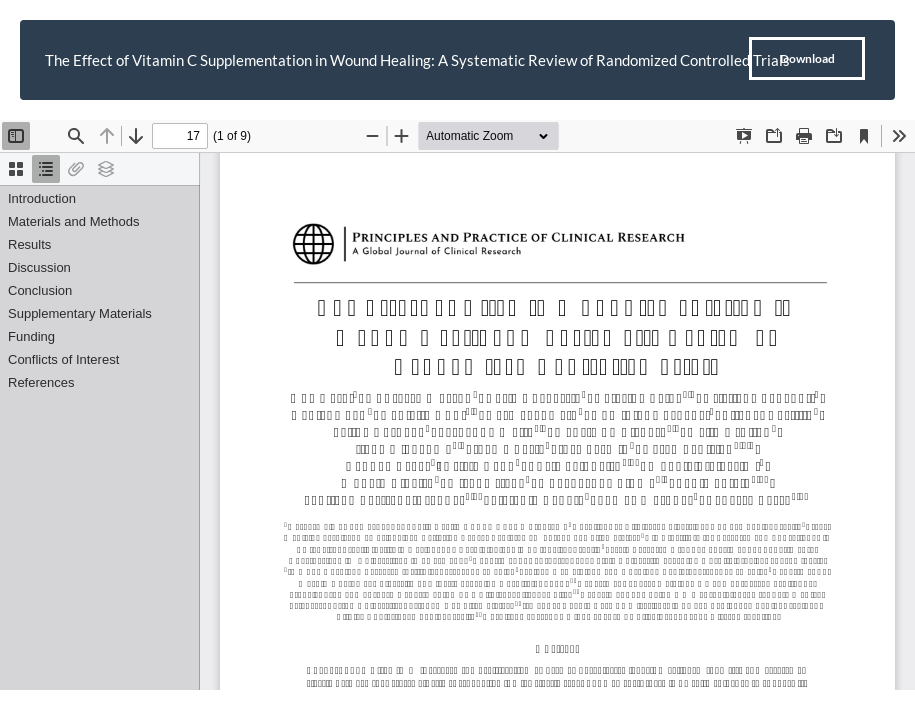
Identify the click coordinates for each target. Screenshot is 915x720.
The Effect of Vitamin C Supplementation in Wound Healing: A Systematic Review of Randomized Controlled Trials (417, 60)
